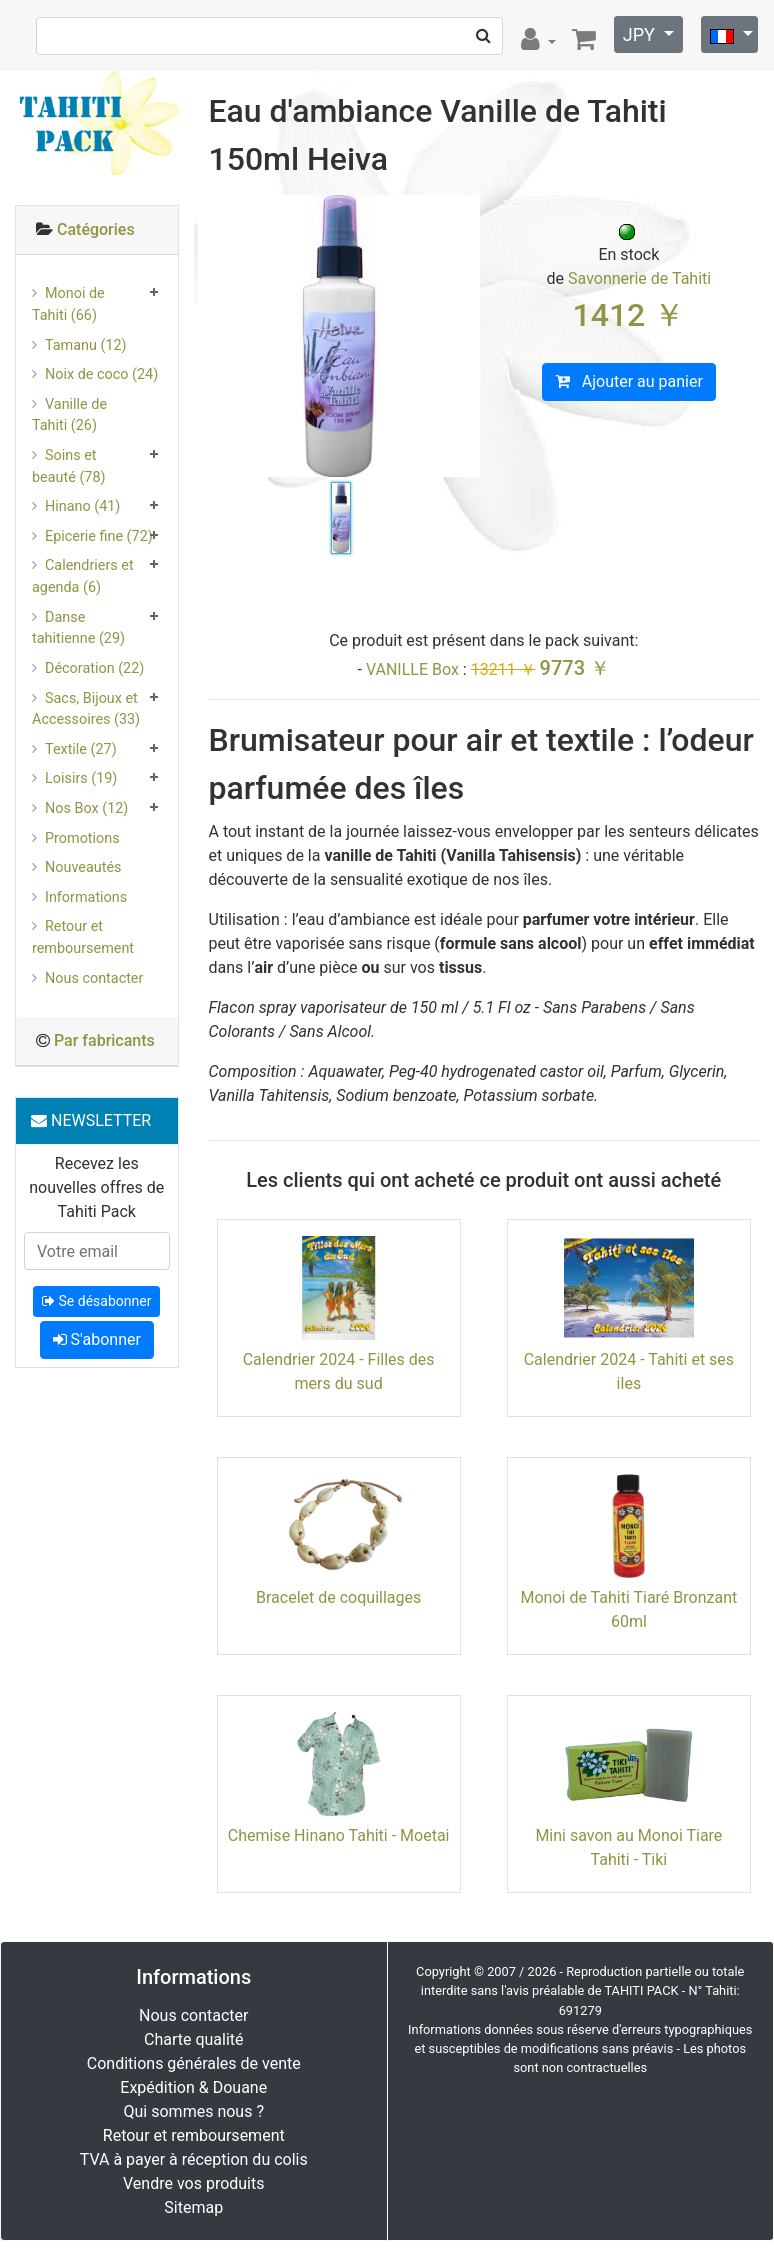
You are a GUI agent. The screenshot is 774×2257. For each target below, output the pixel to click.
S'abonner (97, 1339)
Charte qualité (194, 2039)
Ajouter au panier (629, 381)
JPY (641, 34)
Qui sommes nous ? (194, 2111)
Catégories (96, 229)
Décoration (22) (94, 668)
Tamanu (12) (86, 345)
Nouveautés (83, 867)
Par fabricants (104, 1040)
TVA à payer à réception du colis (194, 2159)
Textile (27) (81, 749)
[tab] (97, 230)
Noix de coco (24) (101, 374)
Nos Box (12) (86, 808)
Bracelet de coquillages (338, 1597)
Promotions (82, 838)
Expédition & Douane (193, 2087)
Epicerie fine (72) (99, 536)
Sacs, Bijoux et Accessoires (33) (86, 709)
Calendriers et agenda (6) (83, 576)
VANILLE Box (412, 669)
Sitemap (193, 2207)
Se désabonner (96, 1301)
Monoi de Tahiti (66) (68, 304)
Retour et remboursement (83, 937)
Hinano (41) (82, 506)
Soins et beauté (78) (69, 466)
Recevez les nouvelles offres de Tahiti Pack (96, 1187)
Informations (86, 897)
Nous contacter (94, 978)
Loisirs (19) (81, 778)
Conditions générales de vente (194, 2063)
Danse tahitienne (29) (78, 628)
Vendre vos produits (194, 2183)
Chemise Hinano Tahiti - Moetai (339, 1835)
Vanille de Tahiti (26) (69, 415)
